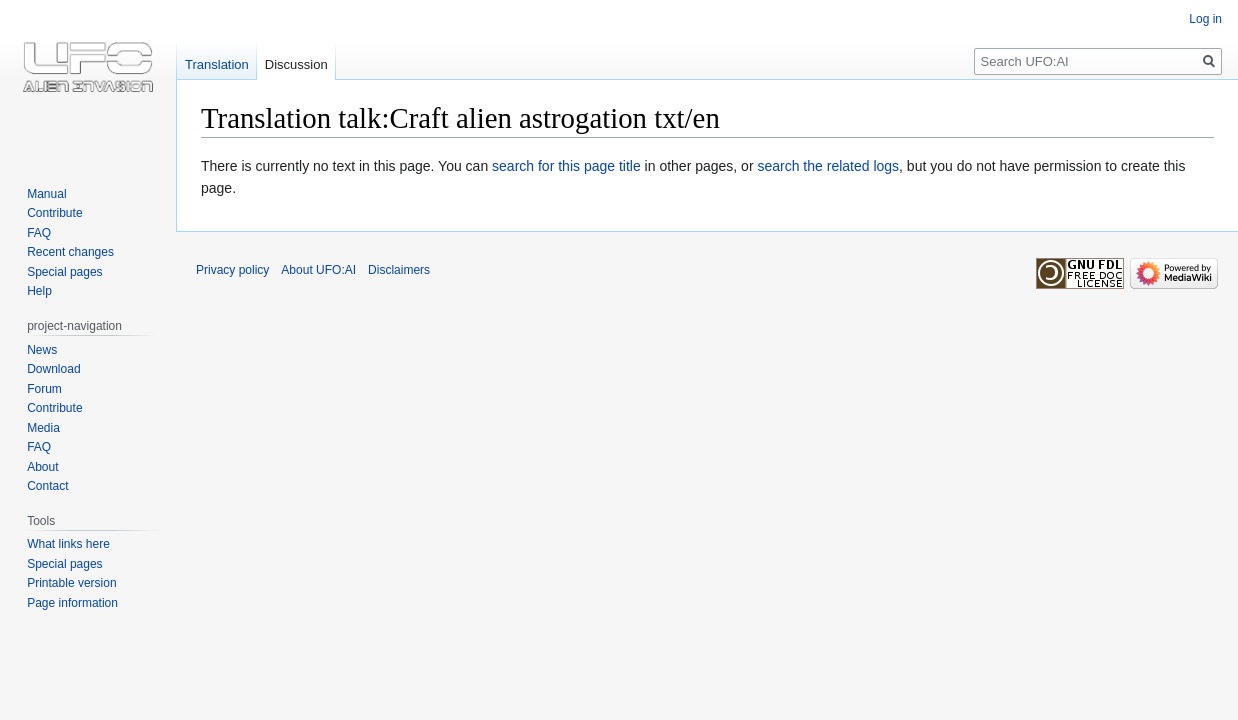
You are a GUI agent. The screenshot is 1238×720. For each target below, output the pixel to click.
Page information (72, 603)
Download (53, 369)
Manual (46, 194)
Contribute (54, 213)
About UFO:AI (318, 270)
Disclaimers (399, 270)
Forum (44, 389)
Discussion (296, 64)
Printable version (71, 583)
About (42, 467)
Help (39, 291)
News (42, 350)
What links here (68, 544)
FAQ (39, 233)
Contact (47, 486)
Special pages (64, 272)
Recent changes (70, 252)
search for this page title (566, 166)
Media (43, 428)
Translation (217, 64)
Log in (1205, 19)
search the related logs (828, 166)
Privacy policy (232, 270)
